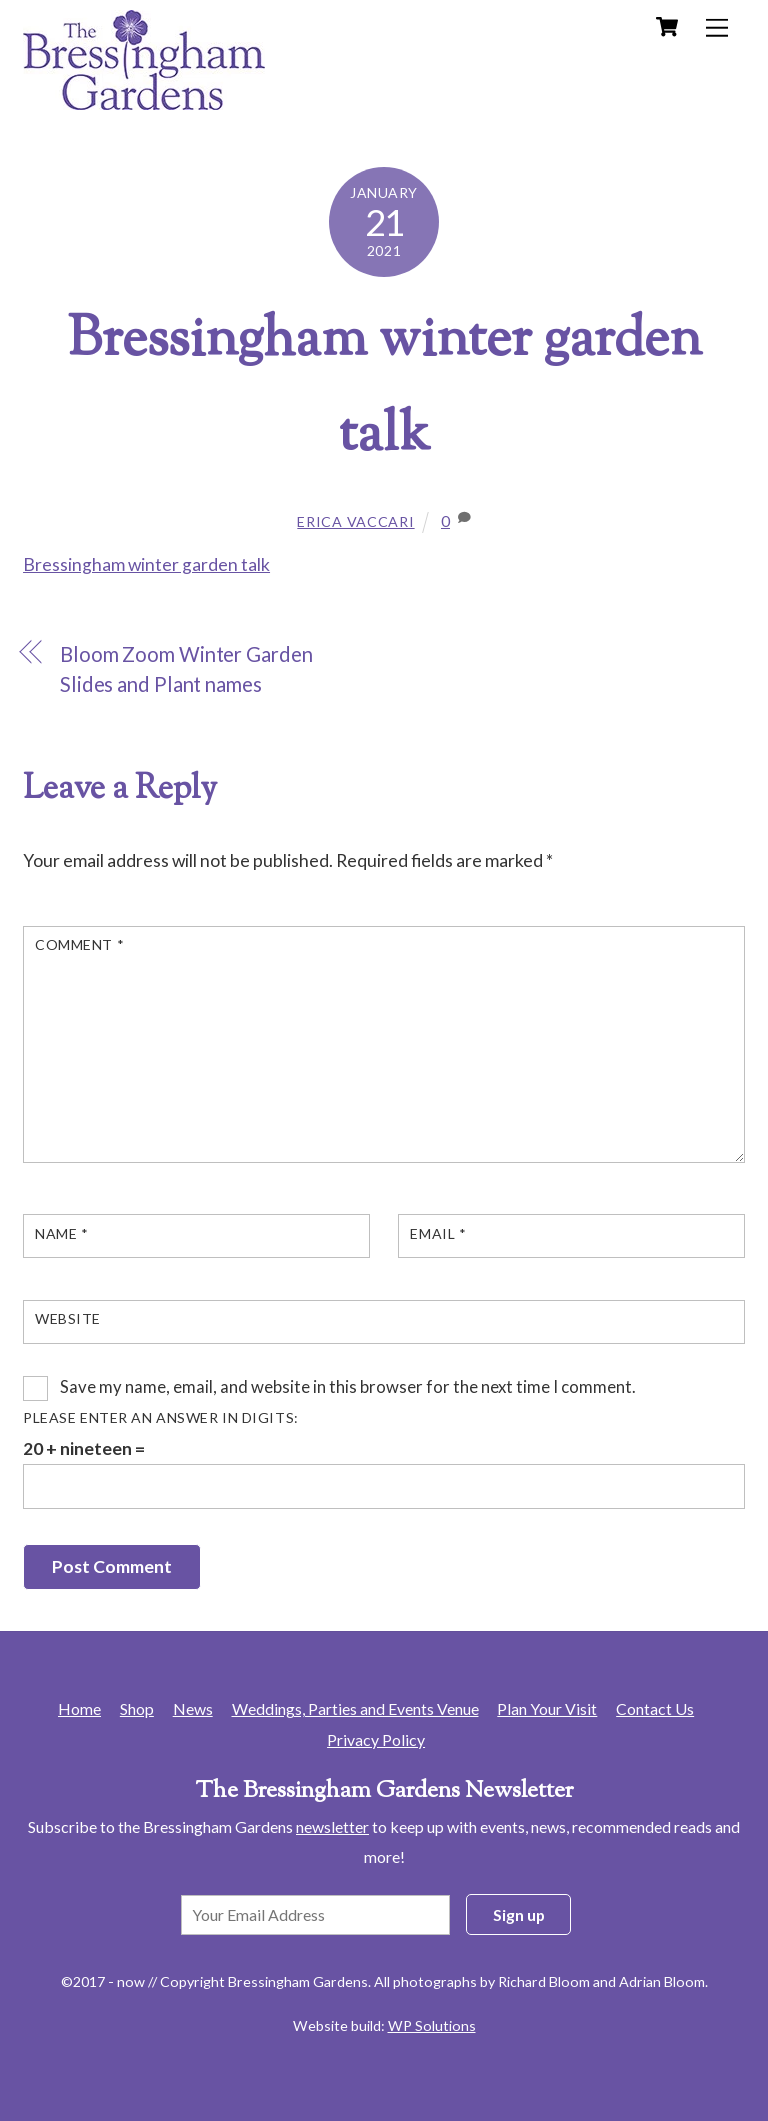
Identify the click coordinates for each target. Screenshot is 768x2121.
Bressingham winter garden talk (146, 564)
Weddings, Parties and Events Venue (355, 1708)
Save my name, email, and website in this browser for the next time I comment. (348, 1386)
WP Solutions (432, 2025)
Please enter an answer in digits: (161, 1417)
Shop (137, 1708)
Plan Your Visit (547, 1708)
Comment (79, 944)
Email (438, 1233)
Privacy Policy (376, 1739)
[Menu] (717, 27)
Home (79, 1708)
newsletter (332, 1826)
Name (61, 1233)
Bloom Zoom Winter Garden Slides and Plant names (186, 669)
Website (68, 1318)
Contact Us (655, 1708)
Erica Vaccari (355, 521)
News (193, 1708)
